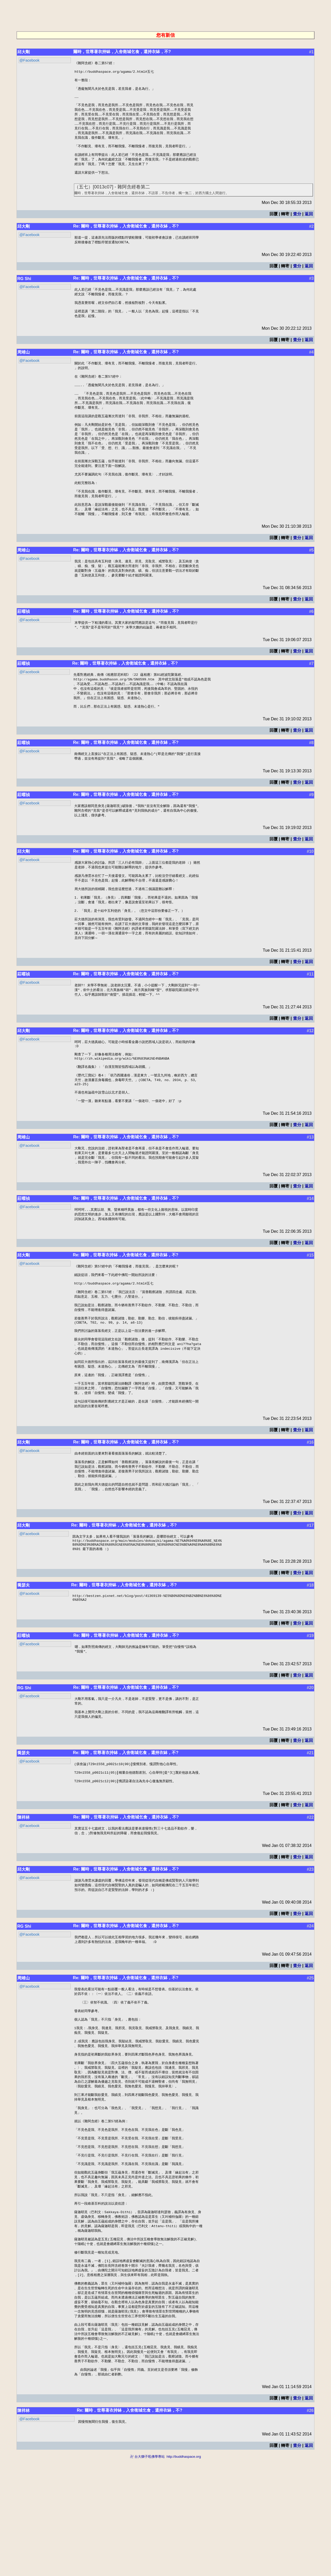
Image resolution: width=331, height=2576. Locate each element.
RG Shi (24, 290)
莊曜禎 (23, 641)
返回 (309, 225)
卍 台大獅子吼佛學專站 (147, 2573)
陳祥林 (23, 1896)
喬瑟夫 (23, 1657)
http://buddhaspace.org (184, 2573)
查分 (297, 225)
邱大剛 (23, 52)
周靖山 (23, 367)
